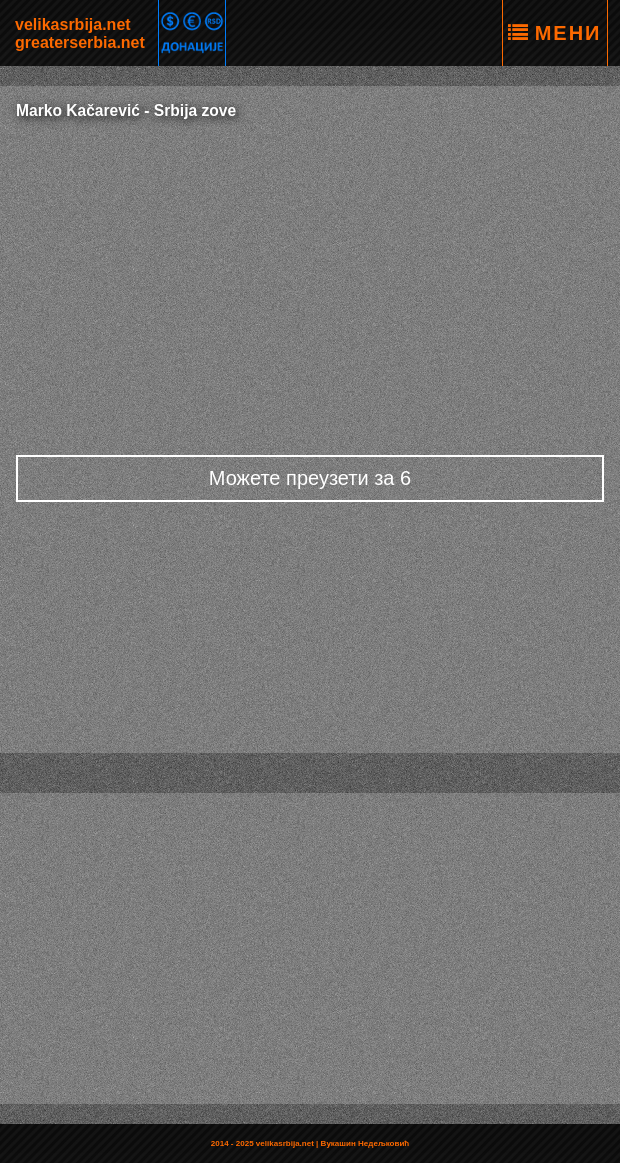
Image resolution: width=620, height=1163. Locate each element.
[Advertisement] (310, 280)
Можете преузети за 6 (310, 478)
